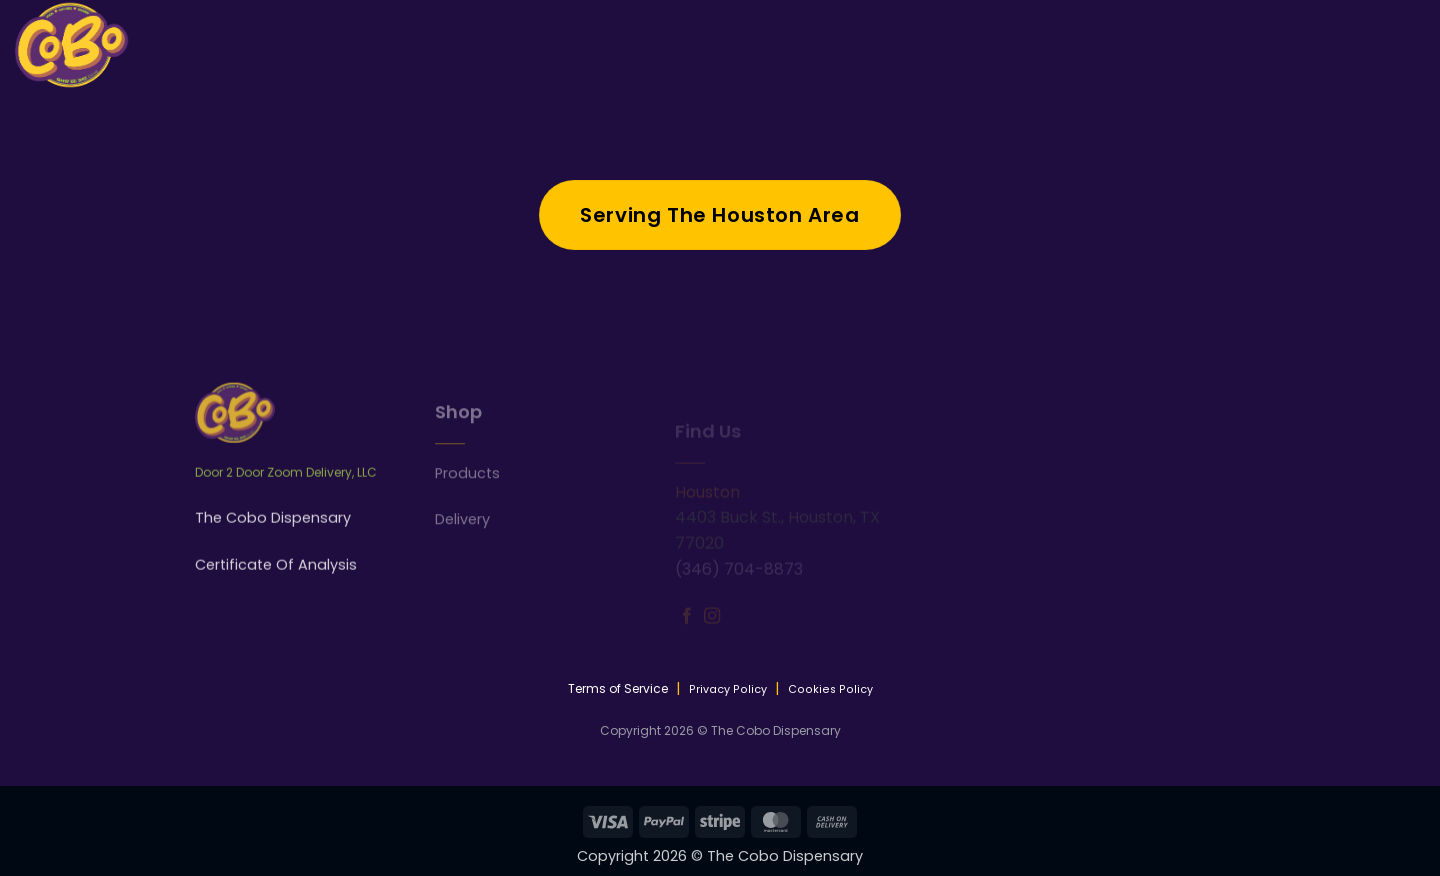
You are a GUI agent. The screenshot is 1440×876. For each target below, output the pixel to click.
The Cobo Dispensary (273, 534)
